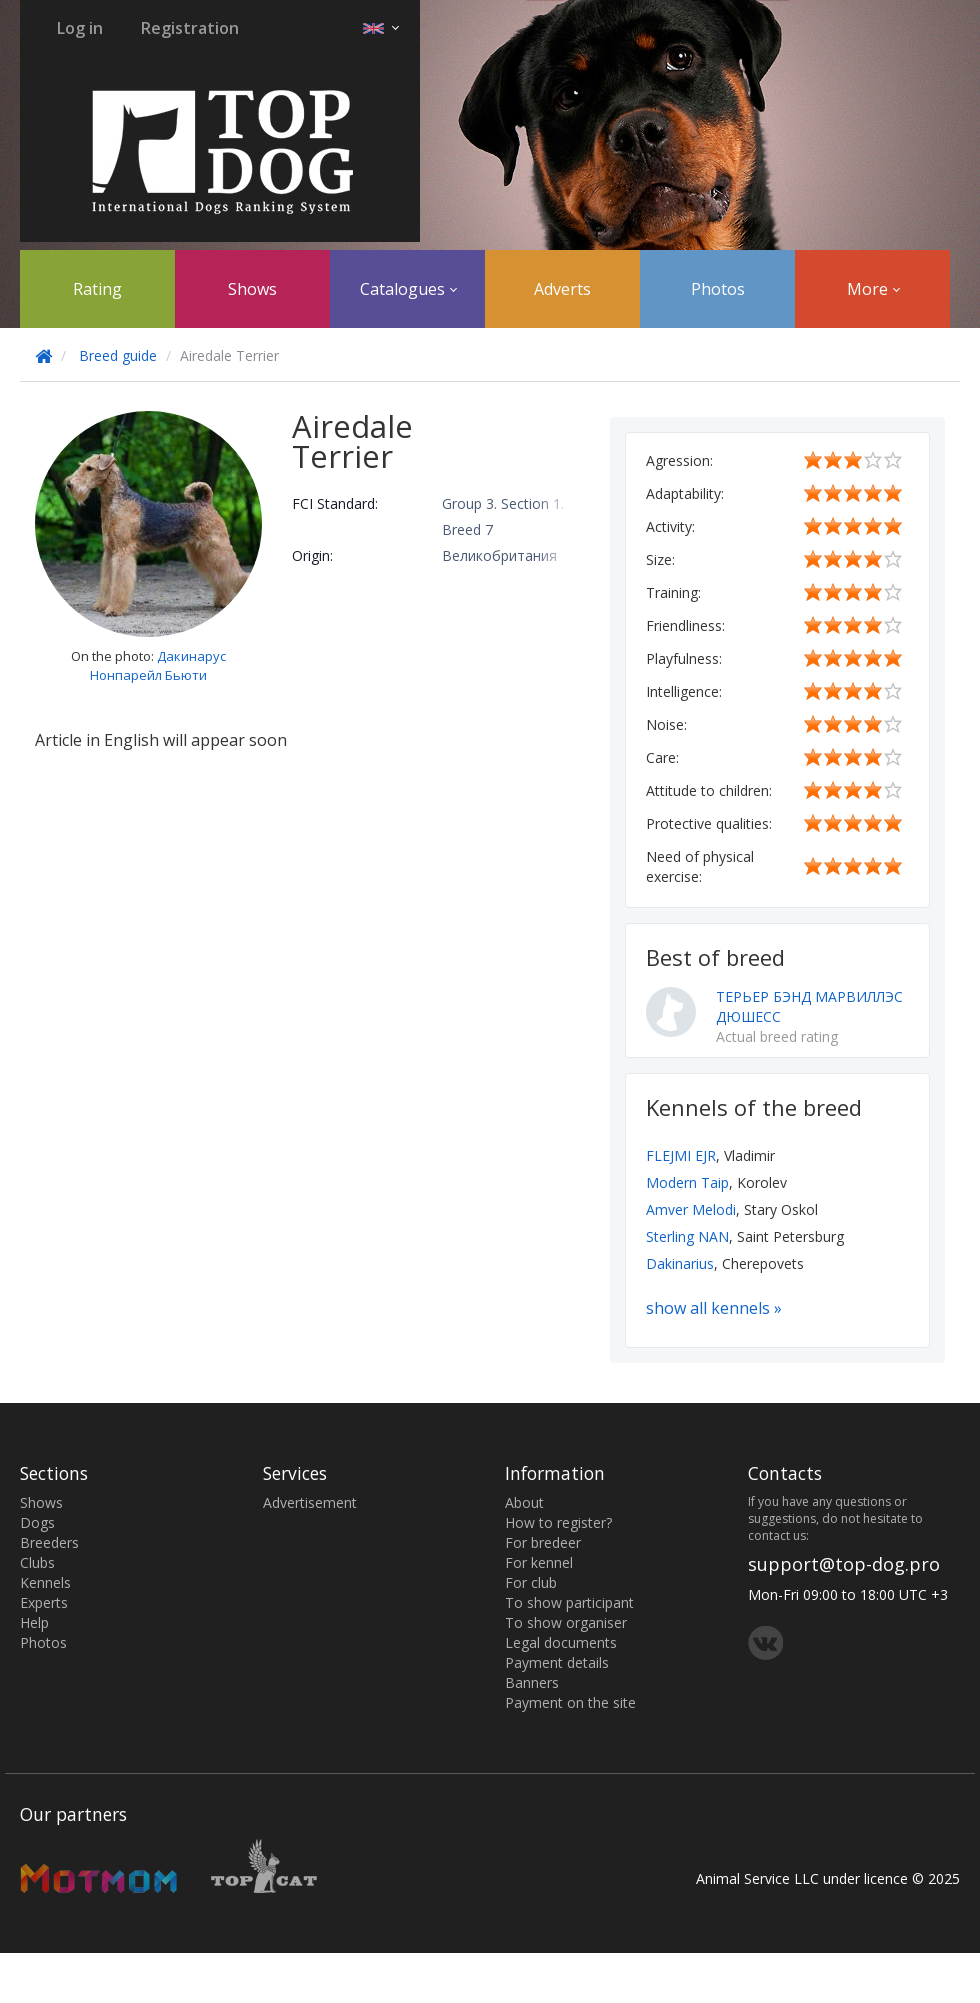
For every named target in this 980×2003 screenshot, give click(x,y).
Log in (80, 28)
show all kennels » (714, 1308)
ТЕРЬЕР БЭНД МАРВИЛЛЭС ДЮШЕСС (809, 1006)
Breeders (49, 1542)
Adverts (562, 289)
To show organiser (566, 1622)
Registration (190, 28)
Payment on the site (570, 1702)
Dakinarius (680, 1263)
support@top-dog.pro (844, 1564)
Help (34, 1622)
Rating (97, 289)
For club (531, 1582)
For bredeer (543, 1542)
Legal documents (561, 1642)
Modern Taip (687, 1182)
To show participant (569, 1602)
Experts (44, 1602)
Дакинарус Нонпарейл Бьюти (158, 665)
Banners (532, 1682)
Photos (718, 289)
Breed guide (118, 355)
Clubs (37, 1562)
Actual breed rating (777, 1036)
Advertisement (310, 1502)
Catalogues (408, 289)
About (524, 1502)
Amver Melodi (691, 1209)
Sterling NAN (687, 1236)
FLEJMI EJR (681, 1155)
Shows (252, 289)
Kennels (45, 1582)
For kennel (539, 1562)
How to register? (558, 1522)
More (873, 289)
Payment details (557, 1662)
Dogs (37, 1522)
